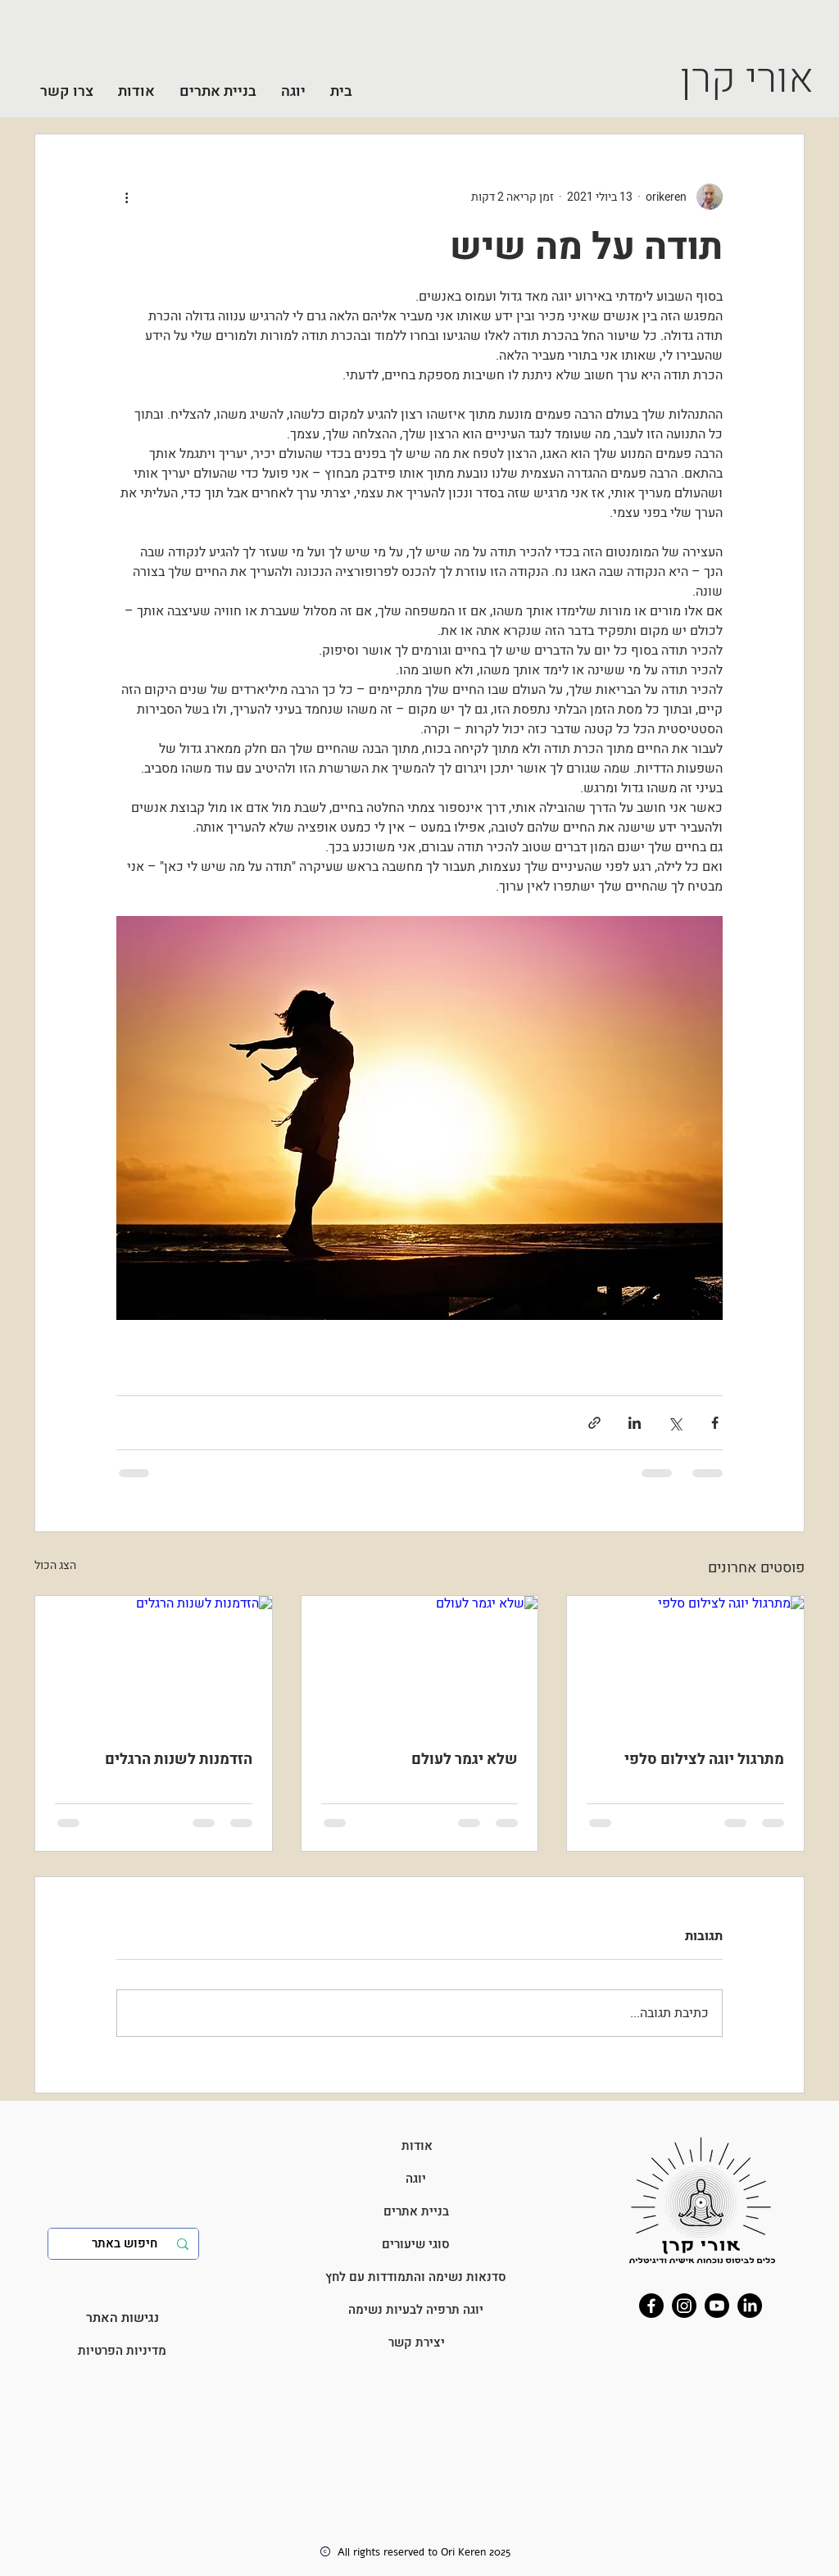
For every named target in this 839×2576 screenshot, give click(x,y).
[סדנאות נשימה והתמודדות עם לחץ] (416, 2277)
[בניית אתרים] (415, 2211)
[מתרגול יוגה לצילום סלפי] (685, 1662)
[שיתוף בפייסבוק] (715, 1423)
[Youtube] (717, 2305)
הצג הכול (55, 1565)
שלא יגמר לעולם (464, 1759)
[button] (293, 91)
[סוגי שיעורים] (415, 2244)
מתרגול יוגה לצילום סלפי (704, 1759)
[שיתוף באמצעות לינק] (594, 1423)
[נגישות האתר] (122, 2318)
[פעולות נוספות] (126, 196)
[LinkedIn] (749, 2305)
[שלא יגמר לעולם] (420, 1662)
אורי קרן (747, 79)
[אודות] (416, 2145)
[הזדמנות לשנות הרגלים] (153, 1662)
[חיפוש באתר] (125, 2244)
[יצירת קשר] (416, 2342)
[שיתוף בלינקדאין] (634, 1423)
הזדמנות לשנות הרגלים (178, 1759)
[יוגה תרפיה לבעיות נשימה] (416, 2309)
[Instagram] (684, 2305)
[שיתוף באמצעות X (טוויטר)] (675, 1423)
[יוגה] (415, 2178)
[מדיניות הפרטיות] (122, 2350)
